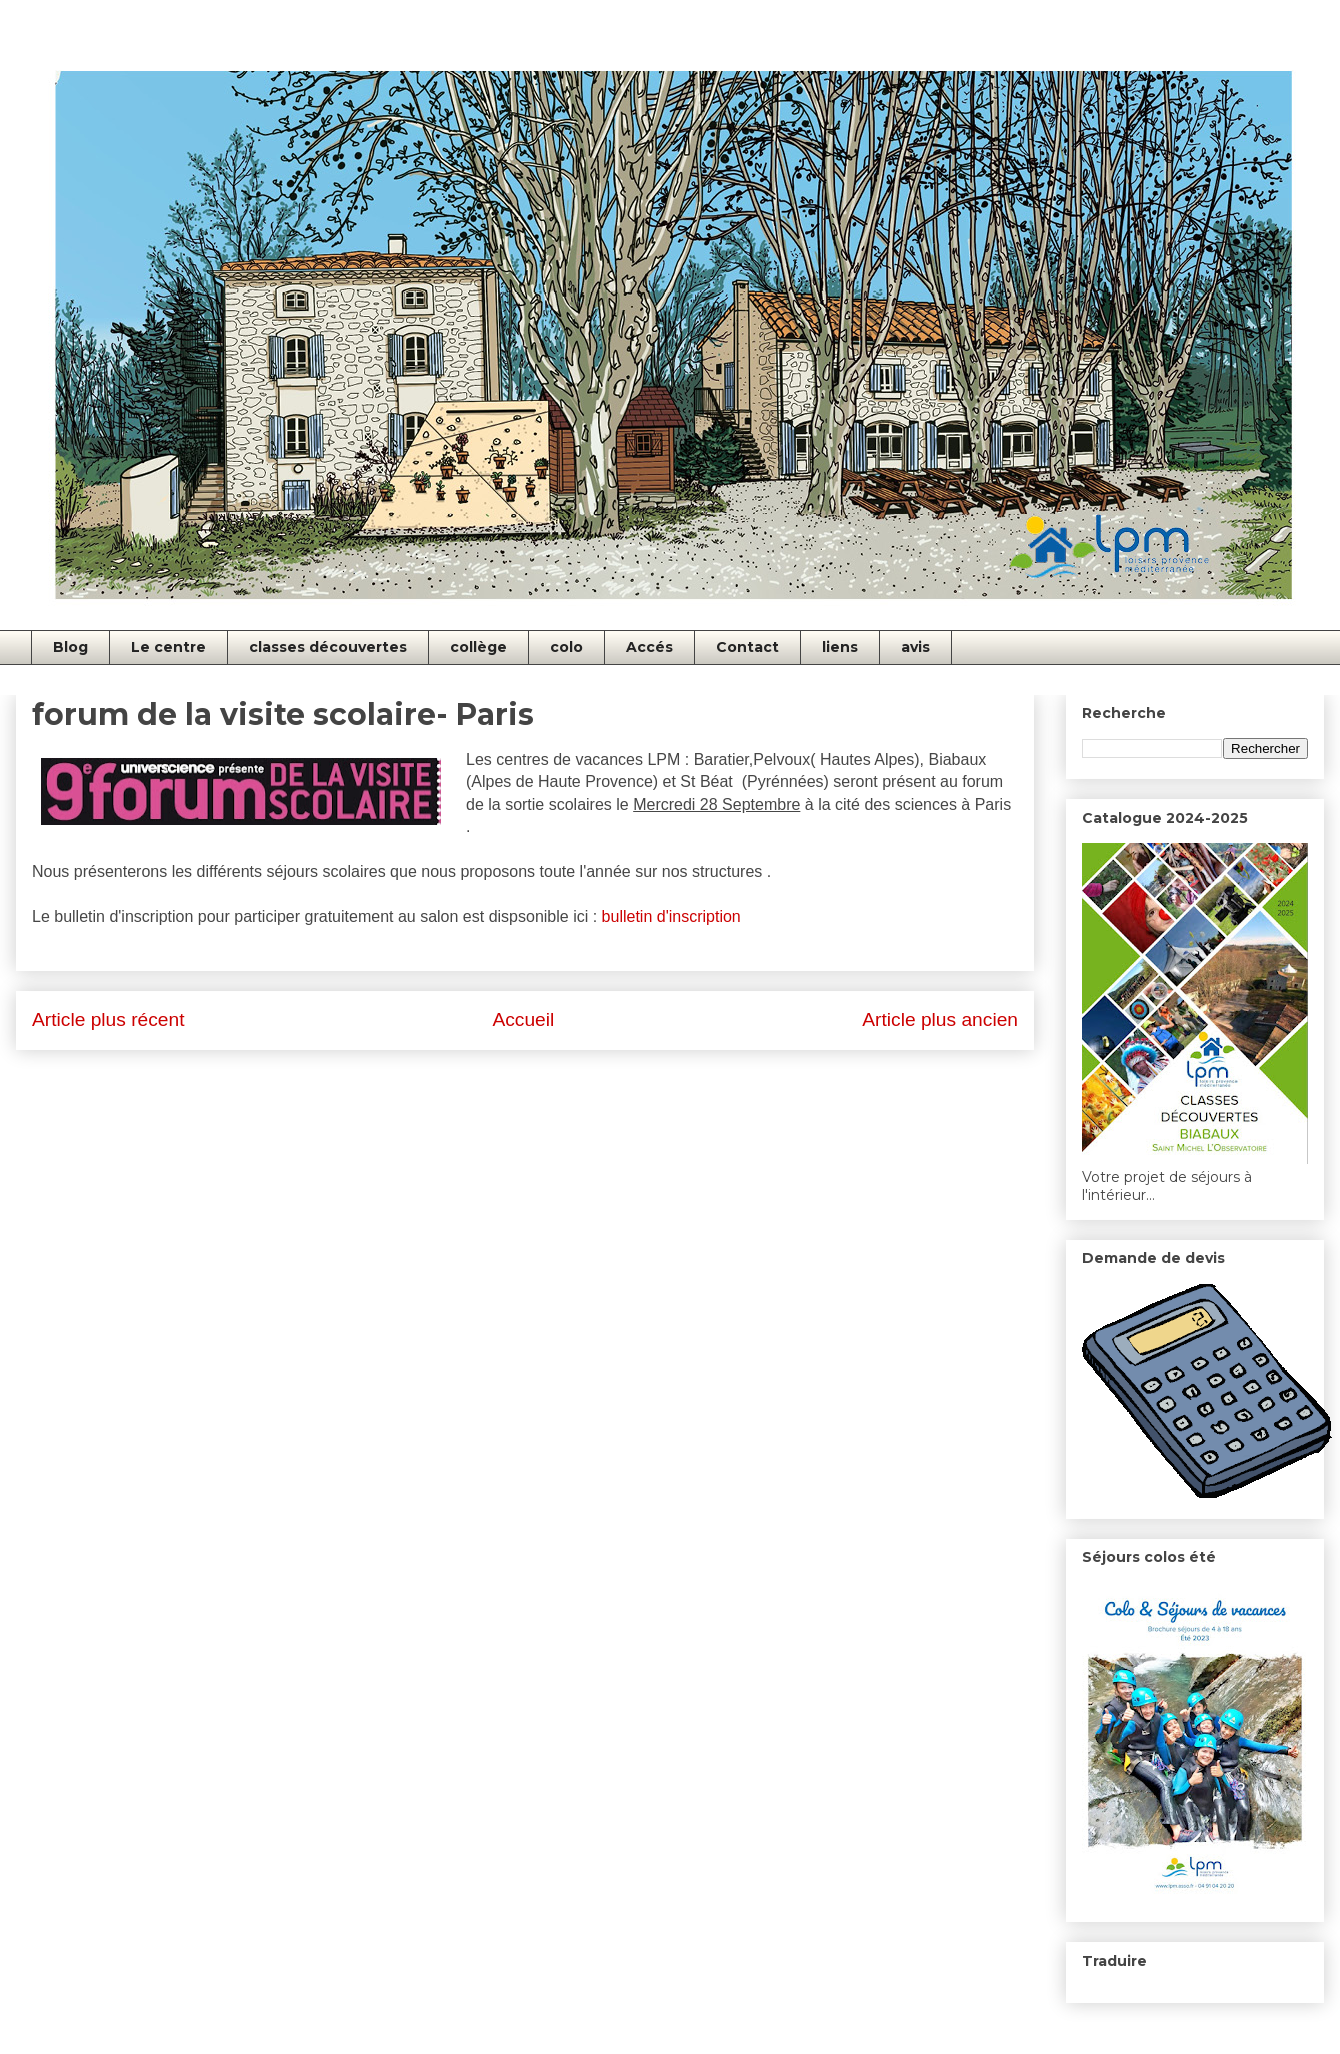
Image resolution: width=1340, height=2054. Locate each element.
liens (840, 647)
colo (566, 647)
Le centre (168, 647)
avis (915, 647)
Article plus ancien (940, 1019)
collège (478, 647)
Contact (747, 647)
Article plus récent (108, 1019)
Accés (649, 647)
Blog (70, 647)
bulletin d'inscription (671, 916)
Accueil (523, 1019)
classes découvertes (328, 647)
